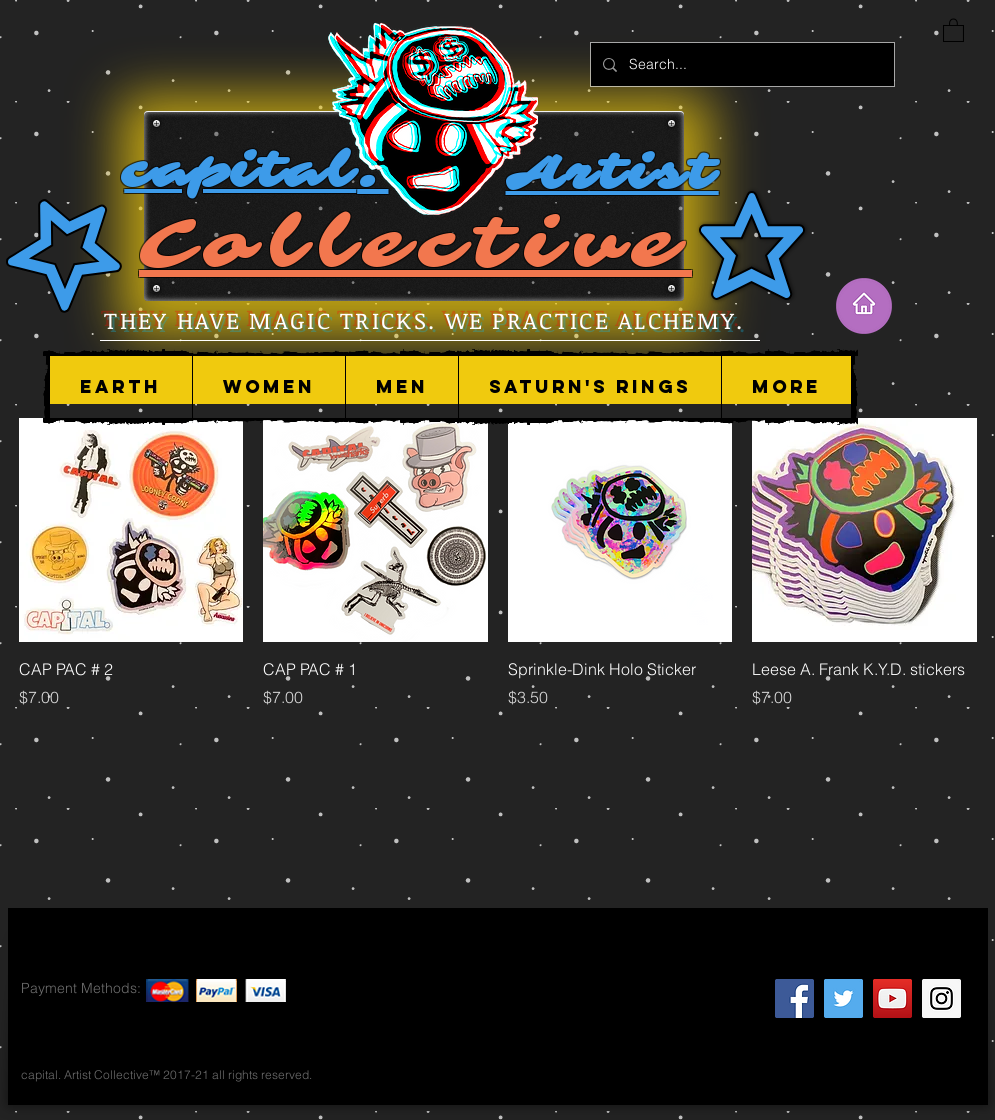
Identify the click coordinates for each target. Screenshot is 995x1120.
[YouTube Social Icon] (892, 998)
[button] (268, 387)
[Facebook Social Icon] (794, 998)
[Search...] (740, 64)
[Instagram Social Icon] (941, 998)
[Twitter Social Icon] (843, 998)
